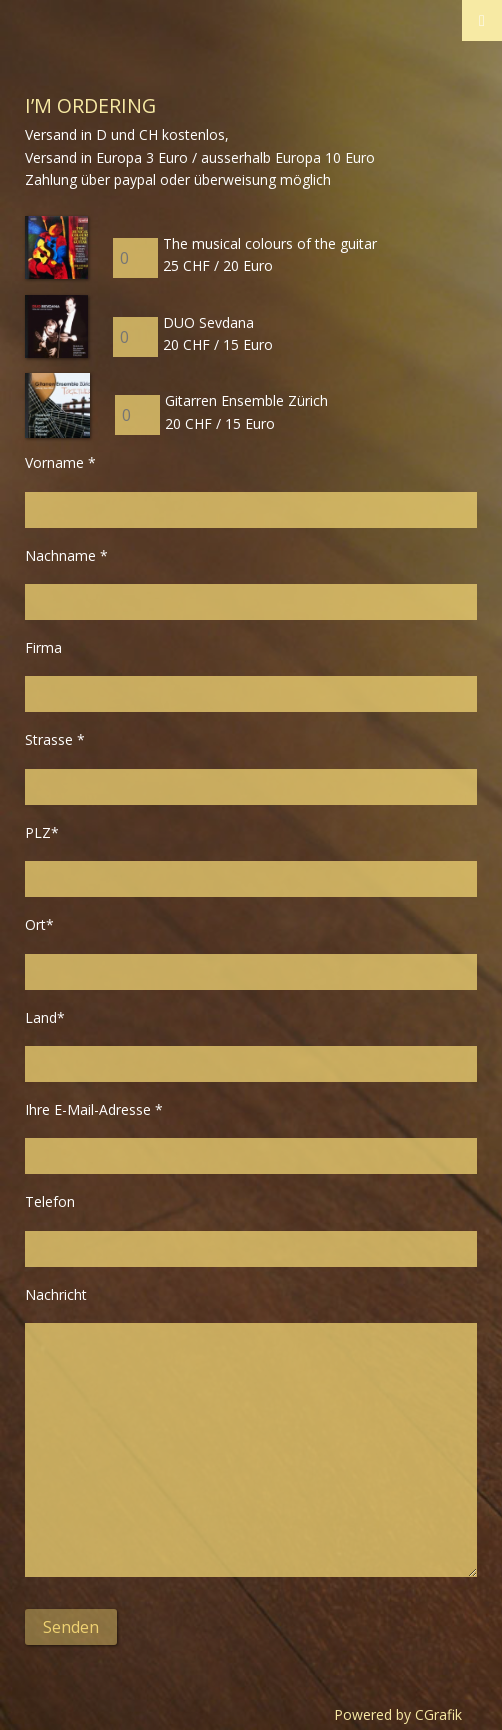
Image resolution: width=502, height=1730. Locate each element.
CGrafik (438, 1714)
